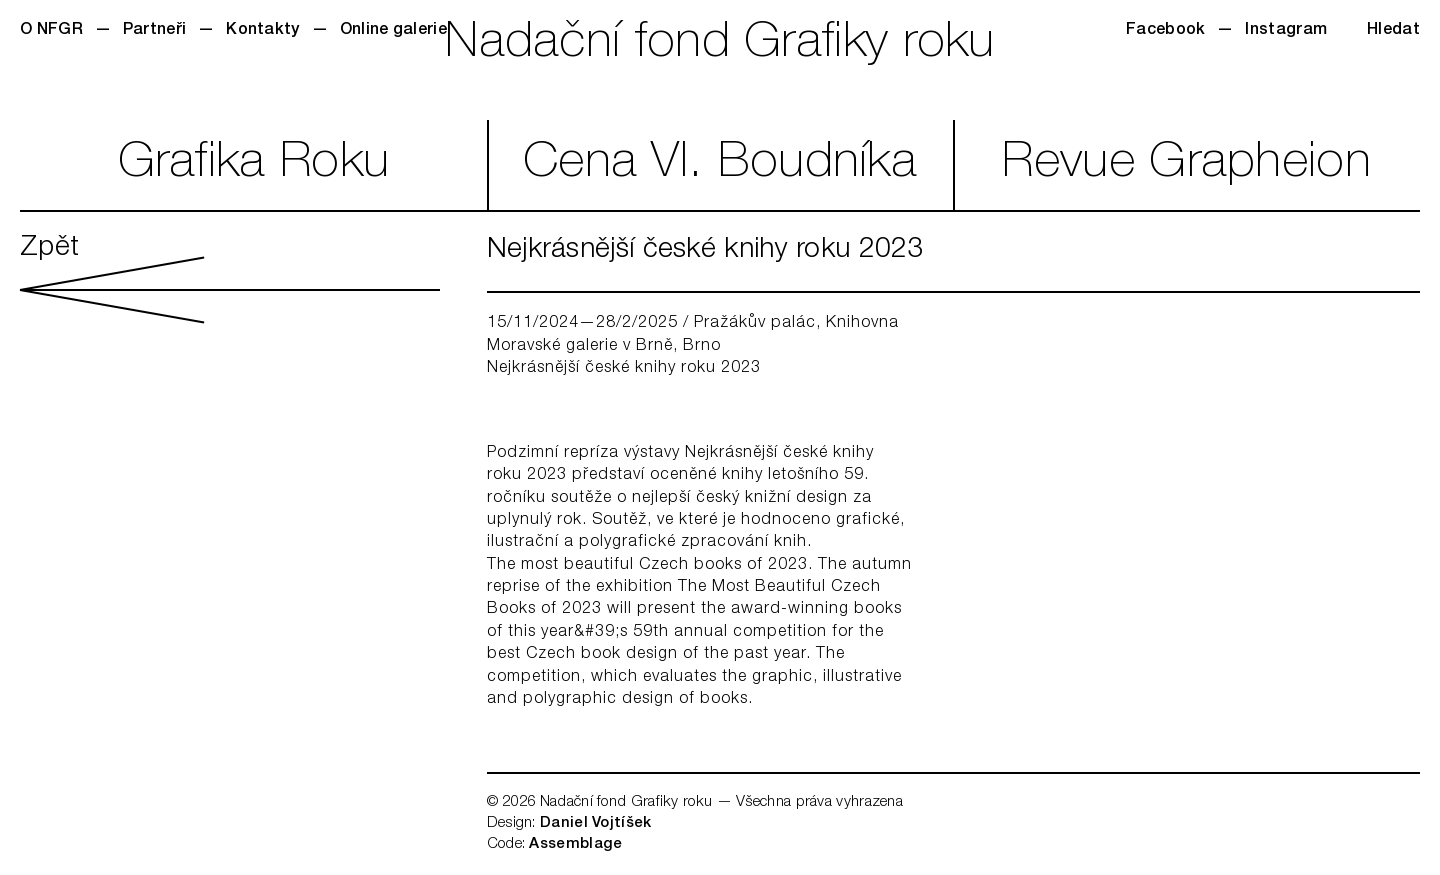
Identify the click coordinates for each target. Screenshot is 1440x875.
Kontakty (262, 31)
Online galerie (393, 31)
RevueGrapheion (1186, 165)
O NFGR (51, 31)
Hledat (1393, 31)
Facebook (1165, 31)
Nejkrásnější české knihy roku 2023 (624, 369)
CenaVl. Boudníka (720, 165)
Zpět (230, 279)
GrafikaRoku (254, 165)
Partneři (154, 31)
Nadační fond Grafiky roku (720, 45)
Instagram (1286, 31)
